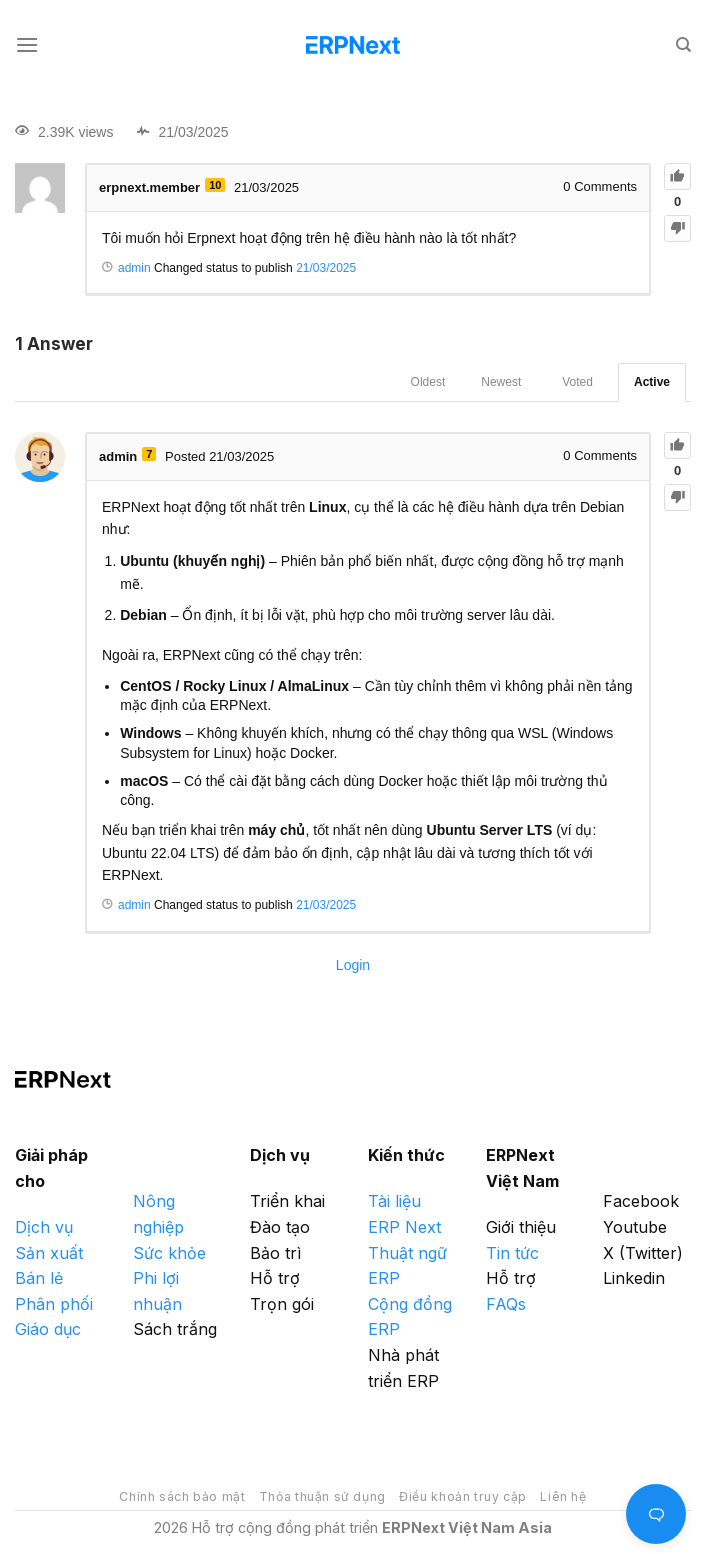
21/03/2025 (326, 268)
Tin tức (512, 1253)
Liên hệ (563, 1496)
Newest (501, 382)
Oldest (428, 382)
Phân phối (54, 1304)
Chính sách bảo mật (182, 1496)
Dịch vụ (44, 1227)
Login (353, 965)
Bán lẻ (39, 1278)
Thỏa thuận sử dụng (322, 1496)
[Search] (683, 45)
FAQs (506, 1304)
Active (652, 382)
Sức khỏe (169, 1253)
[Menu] (27, 44)
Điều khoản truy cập (463, 1496)
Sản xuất (49, 1253)
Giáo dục (48, 1329)
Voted (577, 382)
